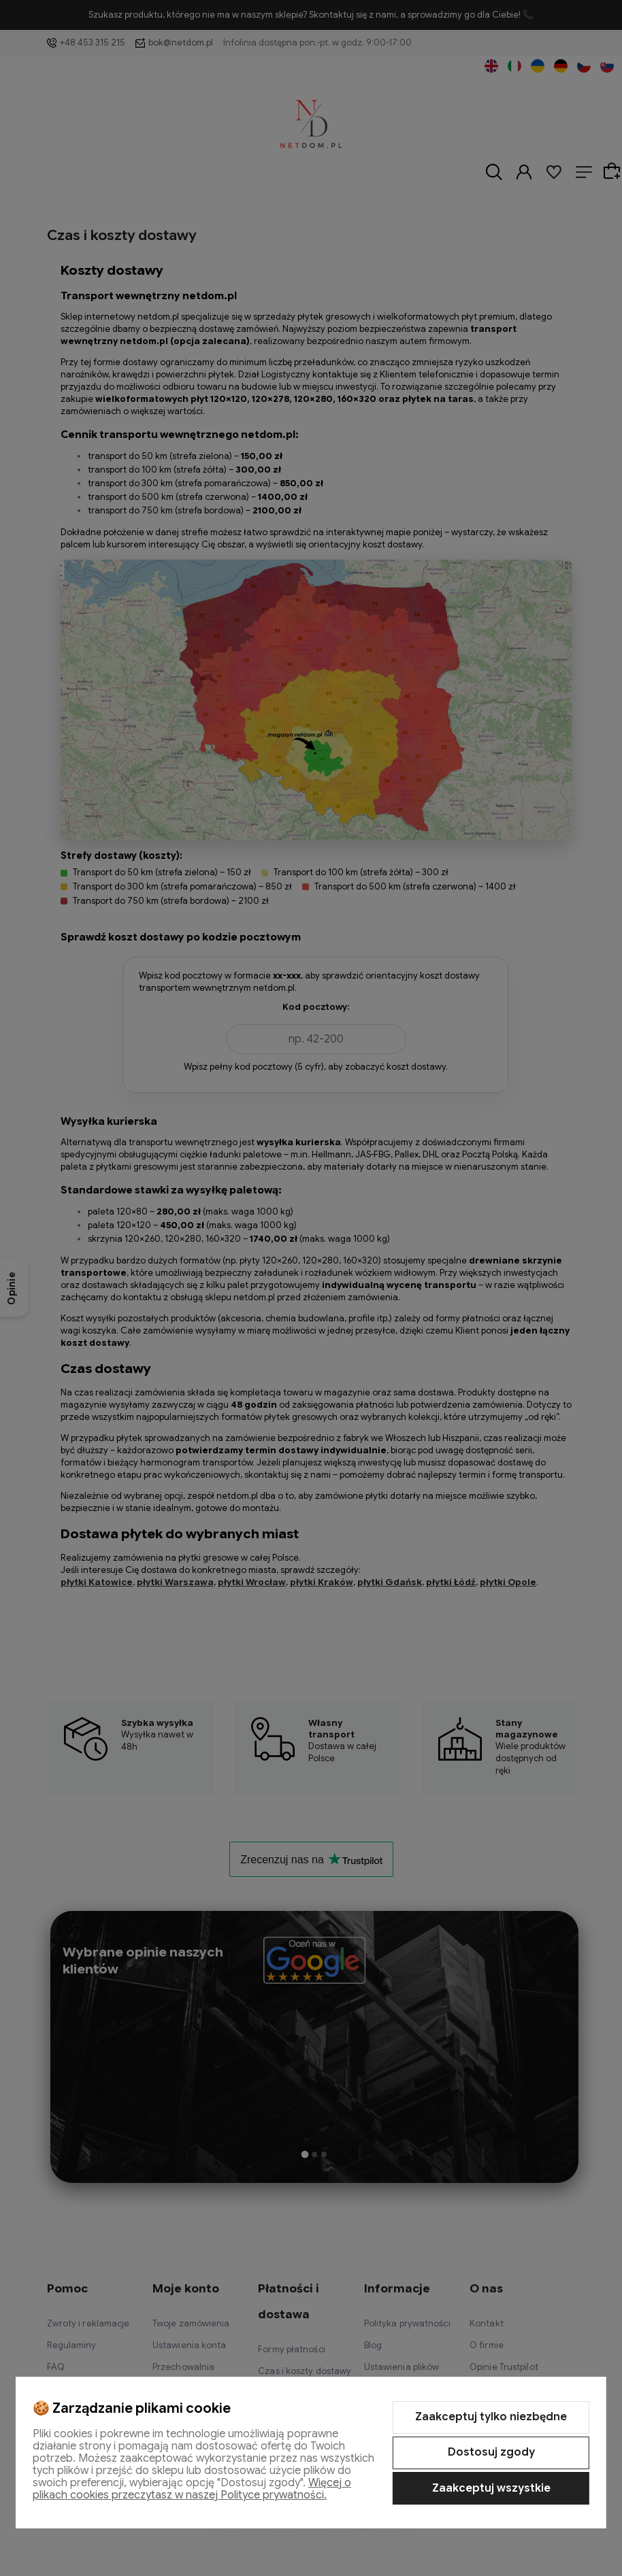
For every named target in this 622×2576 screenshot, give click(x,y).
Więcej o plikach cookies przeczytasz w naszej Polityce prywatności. (192, 2489)
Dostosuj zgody (491, 2452)
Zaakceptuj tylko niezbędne (491, 2417)
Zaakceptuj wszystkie (491, 2488)
